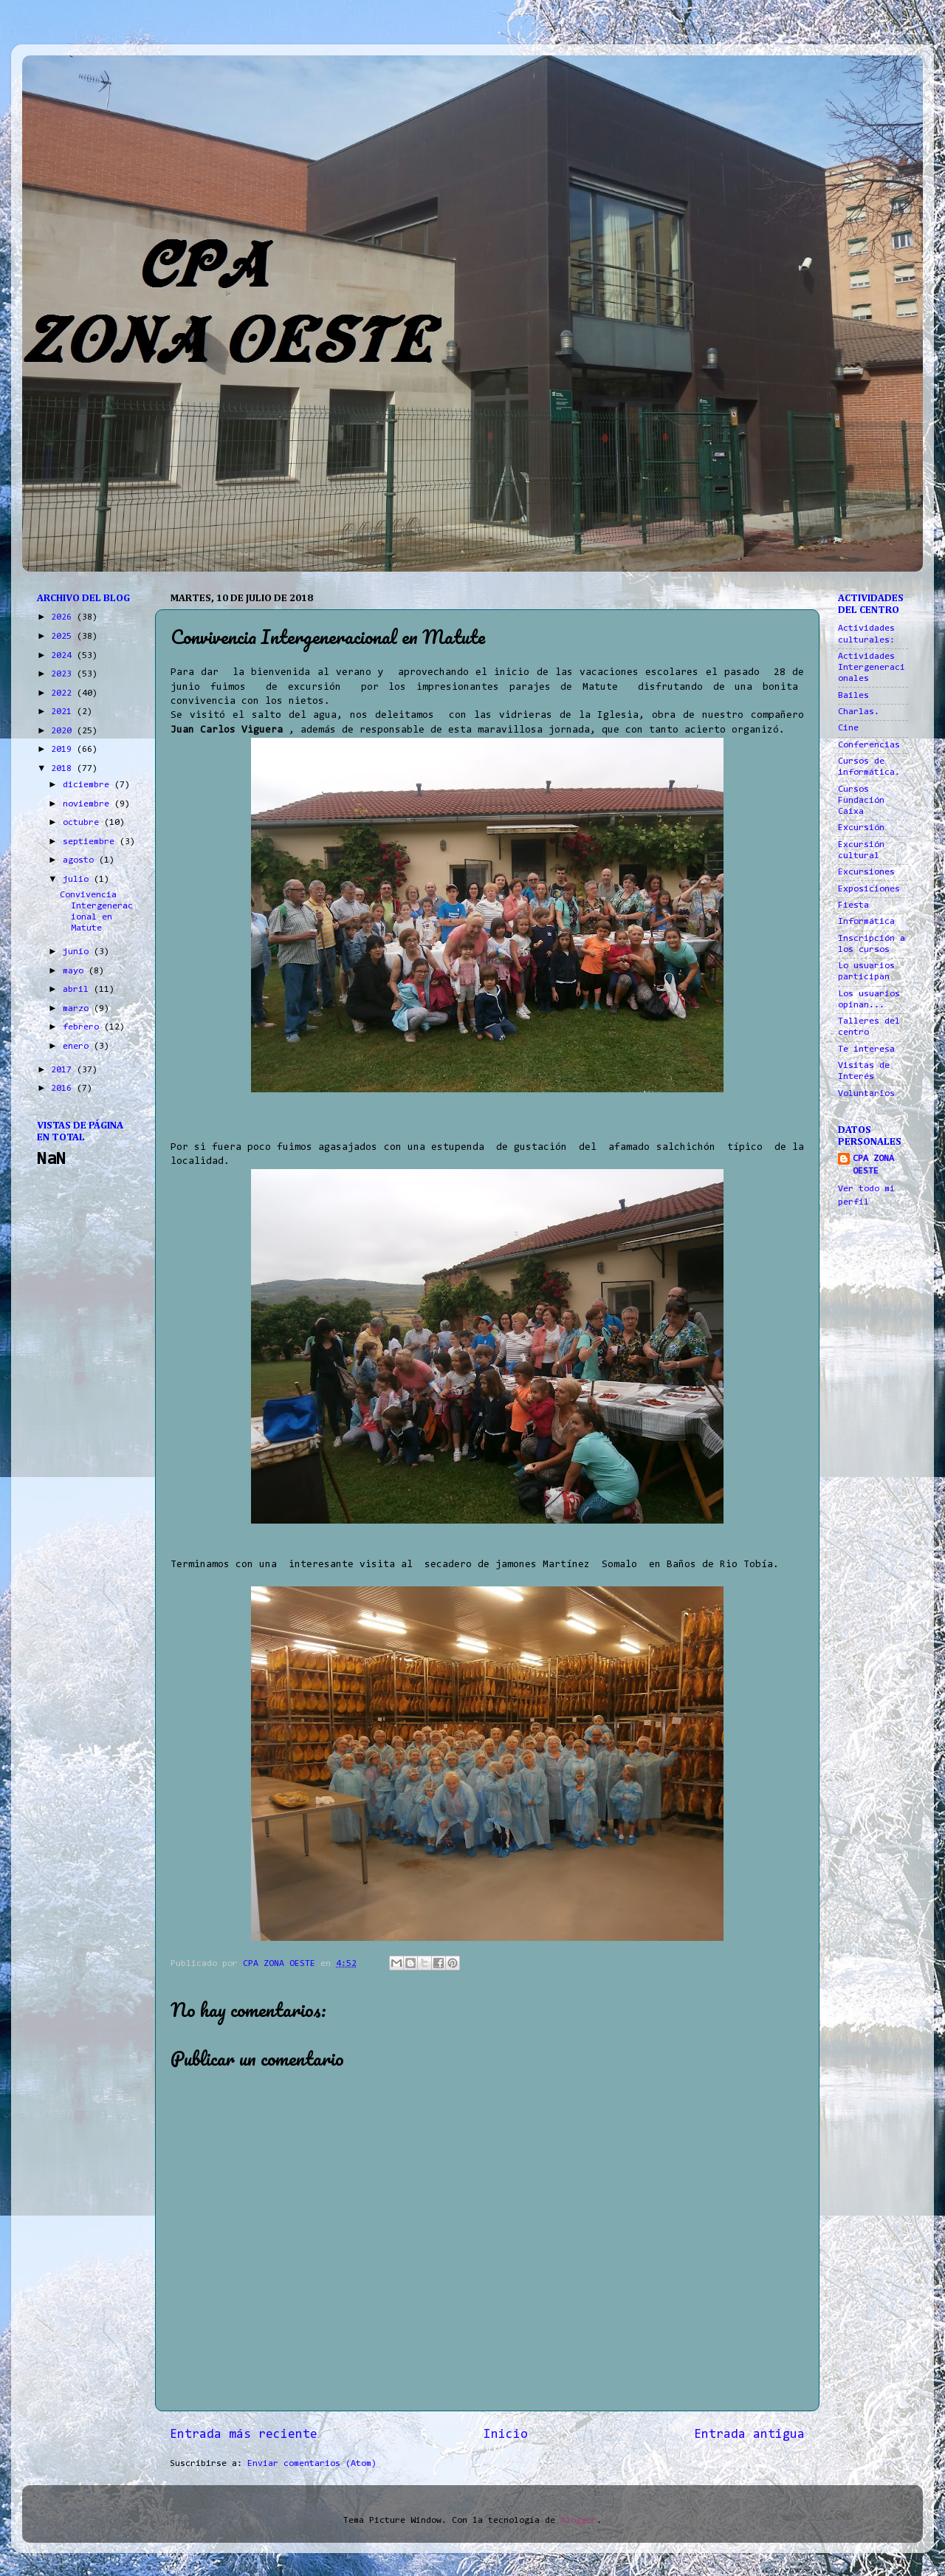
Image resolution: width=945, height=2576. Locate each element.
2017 (64, 1070)
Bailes (853, 695)
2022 (64, 693)
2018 (64, 768)
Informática (866, 921)
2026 (64, 617)
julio (78, 879)
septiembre (91, 841)
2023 (64, 674)
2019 (64, 749)
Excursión (861, 827)
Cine (848, 728)
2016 (64, 1088)
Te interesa (866, 1049)
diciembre (88, 785)
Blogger (578, 2520)
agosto (81, 860)
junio (78, 952)
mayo (76, 971)
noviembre (88, 804)
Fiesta (853, 905)
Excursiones (866, 872)
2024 (64, 655)
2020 (64, 731)
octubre (83, 822)
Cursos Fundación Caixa (861, 800)
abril (78, 989)
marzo (78, 1008)
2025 (64, 636)
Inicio (506, 2435)
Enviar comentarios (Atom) (312, 2463)
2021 (64, 712)
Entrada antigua (749, 2435)
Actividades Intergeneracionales (871, 667)
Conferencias (869, 745)
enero (78, 1046)
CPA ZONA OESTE (873, 1165)
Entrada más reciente (243, 2435)
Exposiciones (869, 889)
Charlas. (858, 712)
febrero (83, 1027)
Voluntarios (866, 1093)
